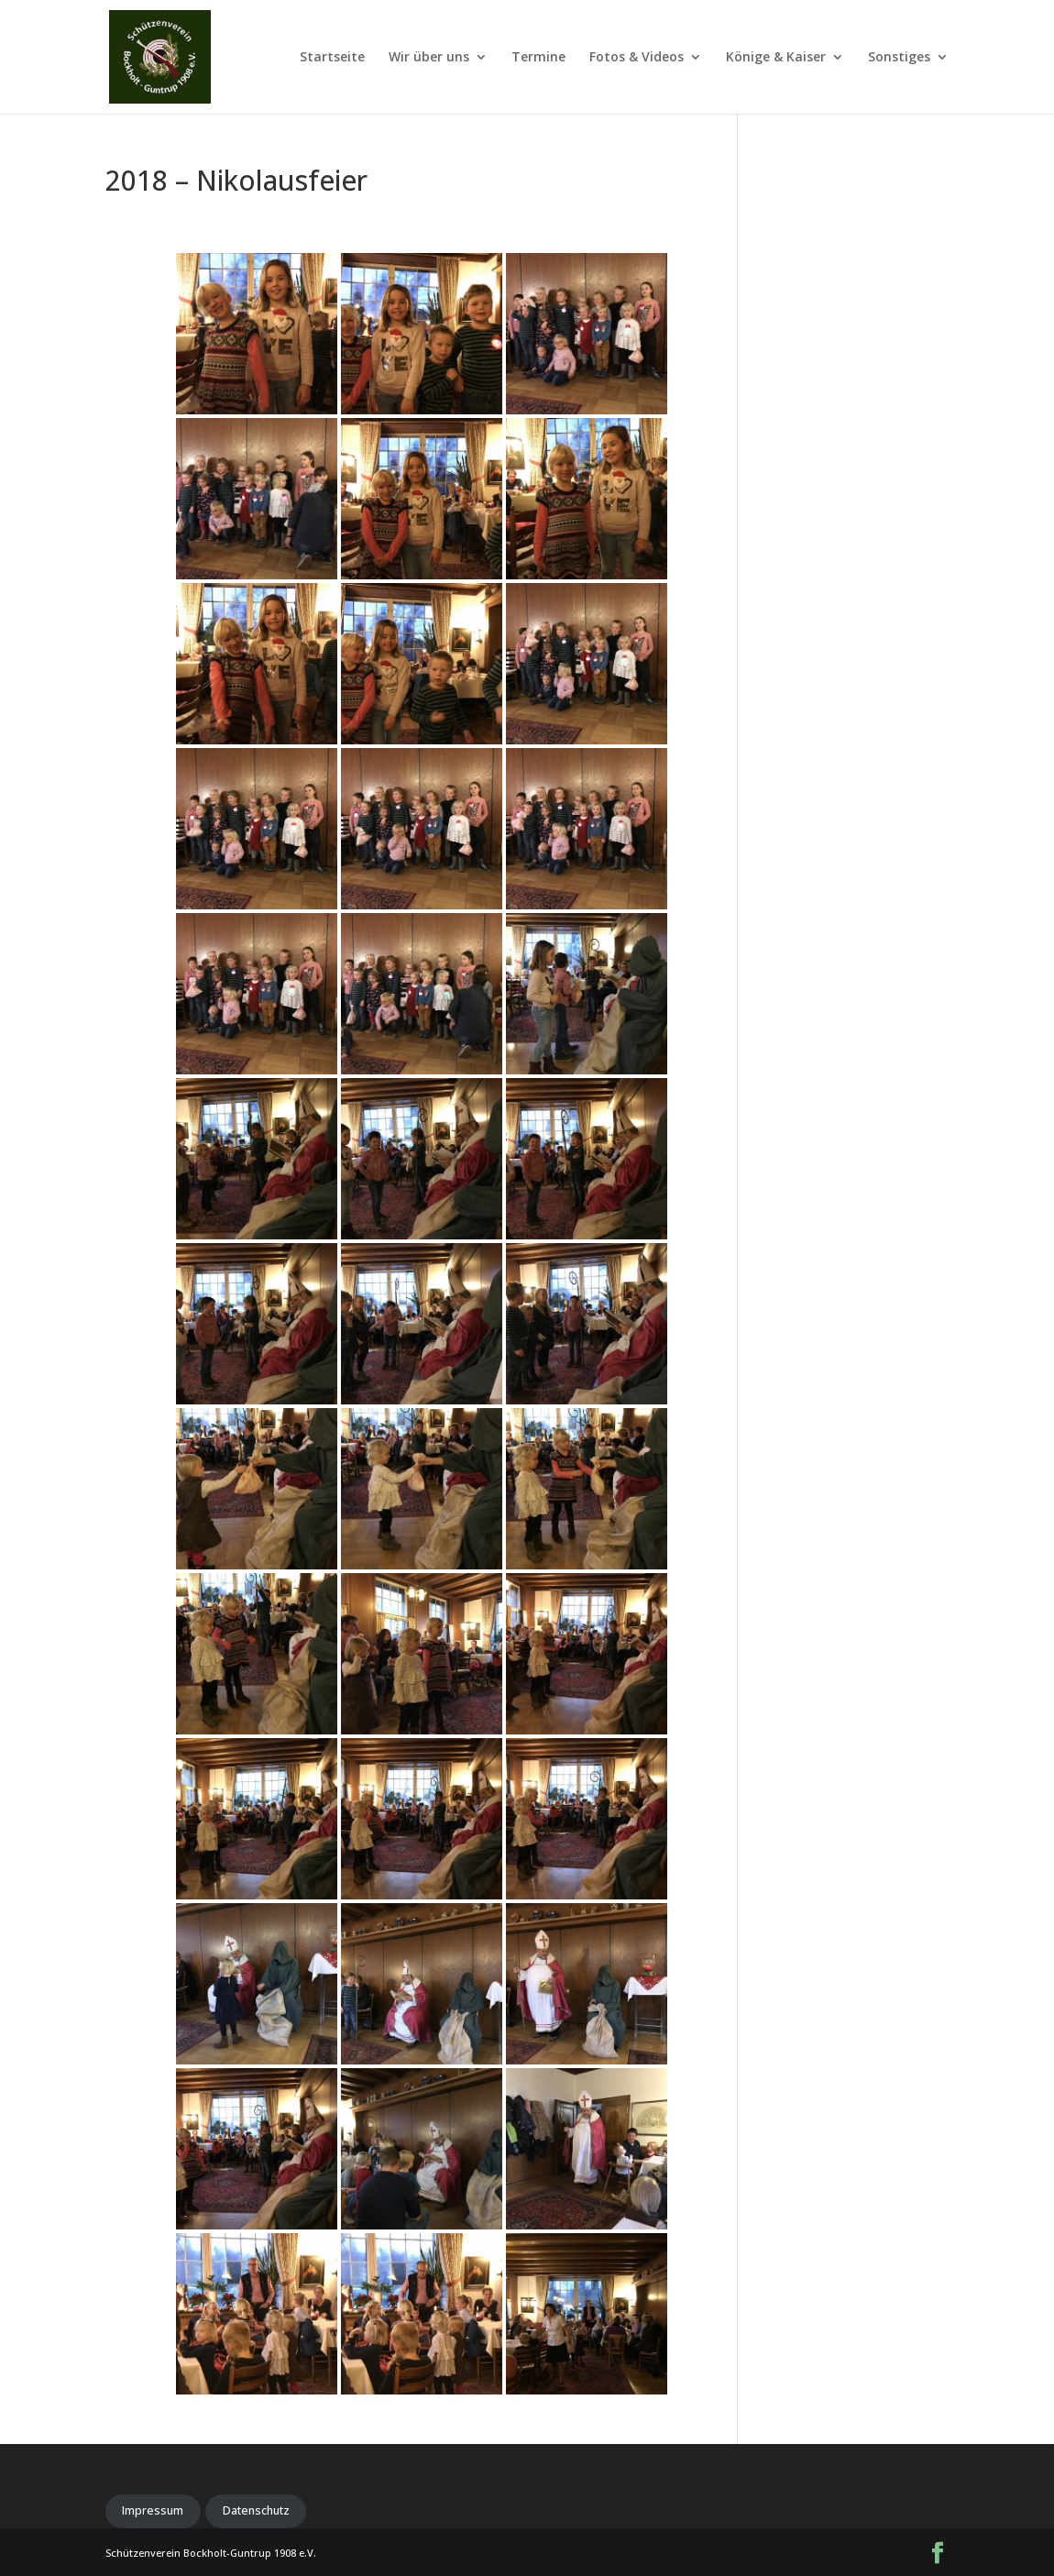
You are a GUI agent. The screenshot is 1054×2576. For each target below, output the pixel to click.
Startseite (332, 57)
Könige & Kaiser (776, 57)
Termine (538, 57)
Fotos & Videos (636, 57)
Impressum (152, 2510)
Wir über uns (429, 57)
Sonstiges (899, 57)
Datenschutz (256, 2510)
